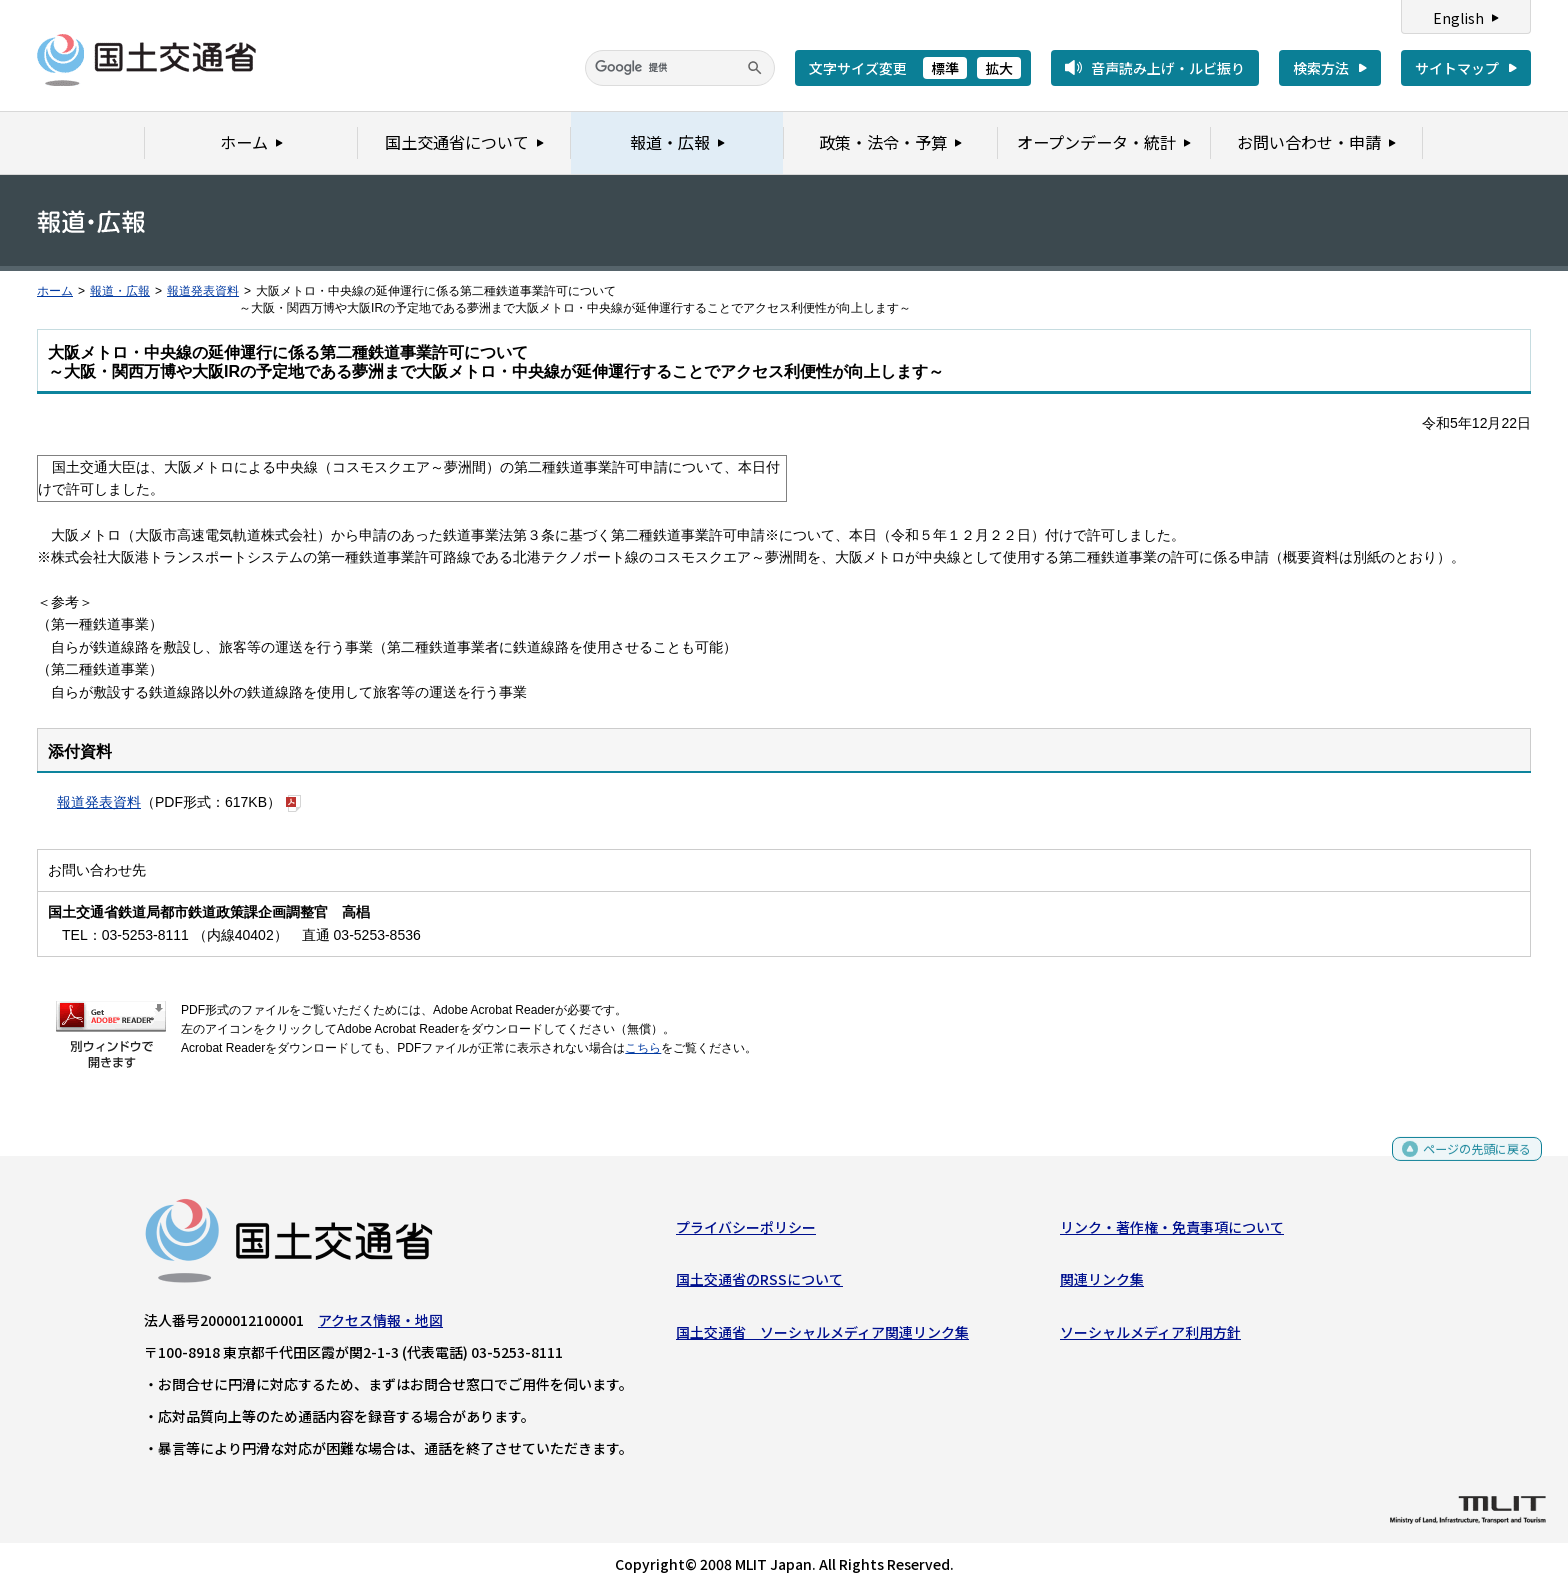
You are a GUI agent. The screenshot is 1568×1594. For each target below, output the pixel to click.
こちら (643, 1048)
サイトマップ (1457, 68)
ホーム (55, 291)
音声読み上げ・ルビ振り (1168, 68)
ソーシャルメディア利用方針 (1150, 1336)
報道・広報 (120, 291)
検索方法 (1321, 68)
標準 (945, 68)
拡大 (999, 68)
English (1458, 18)
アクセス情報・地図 (380, 1325)
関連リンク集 (1102, 1284)
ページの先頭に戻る (1469, 1159)
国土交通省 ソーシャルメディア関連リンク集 (822, 1336)
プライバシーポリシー (746, 1232)
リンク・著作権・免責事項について (1172, 1232)
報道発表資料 (203, 291)
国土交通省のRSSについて (759, 1284)
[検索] (680, 68)
